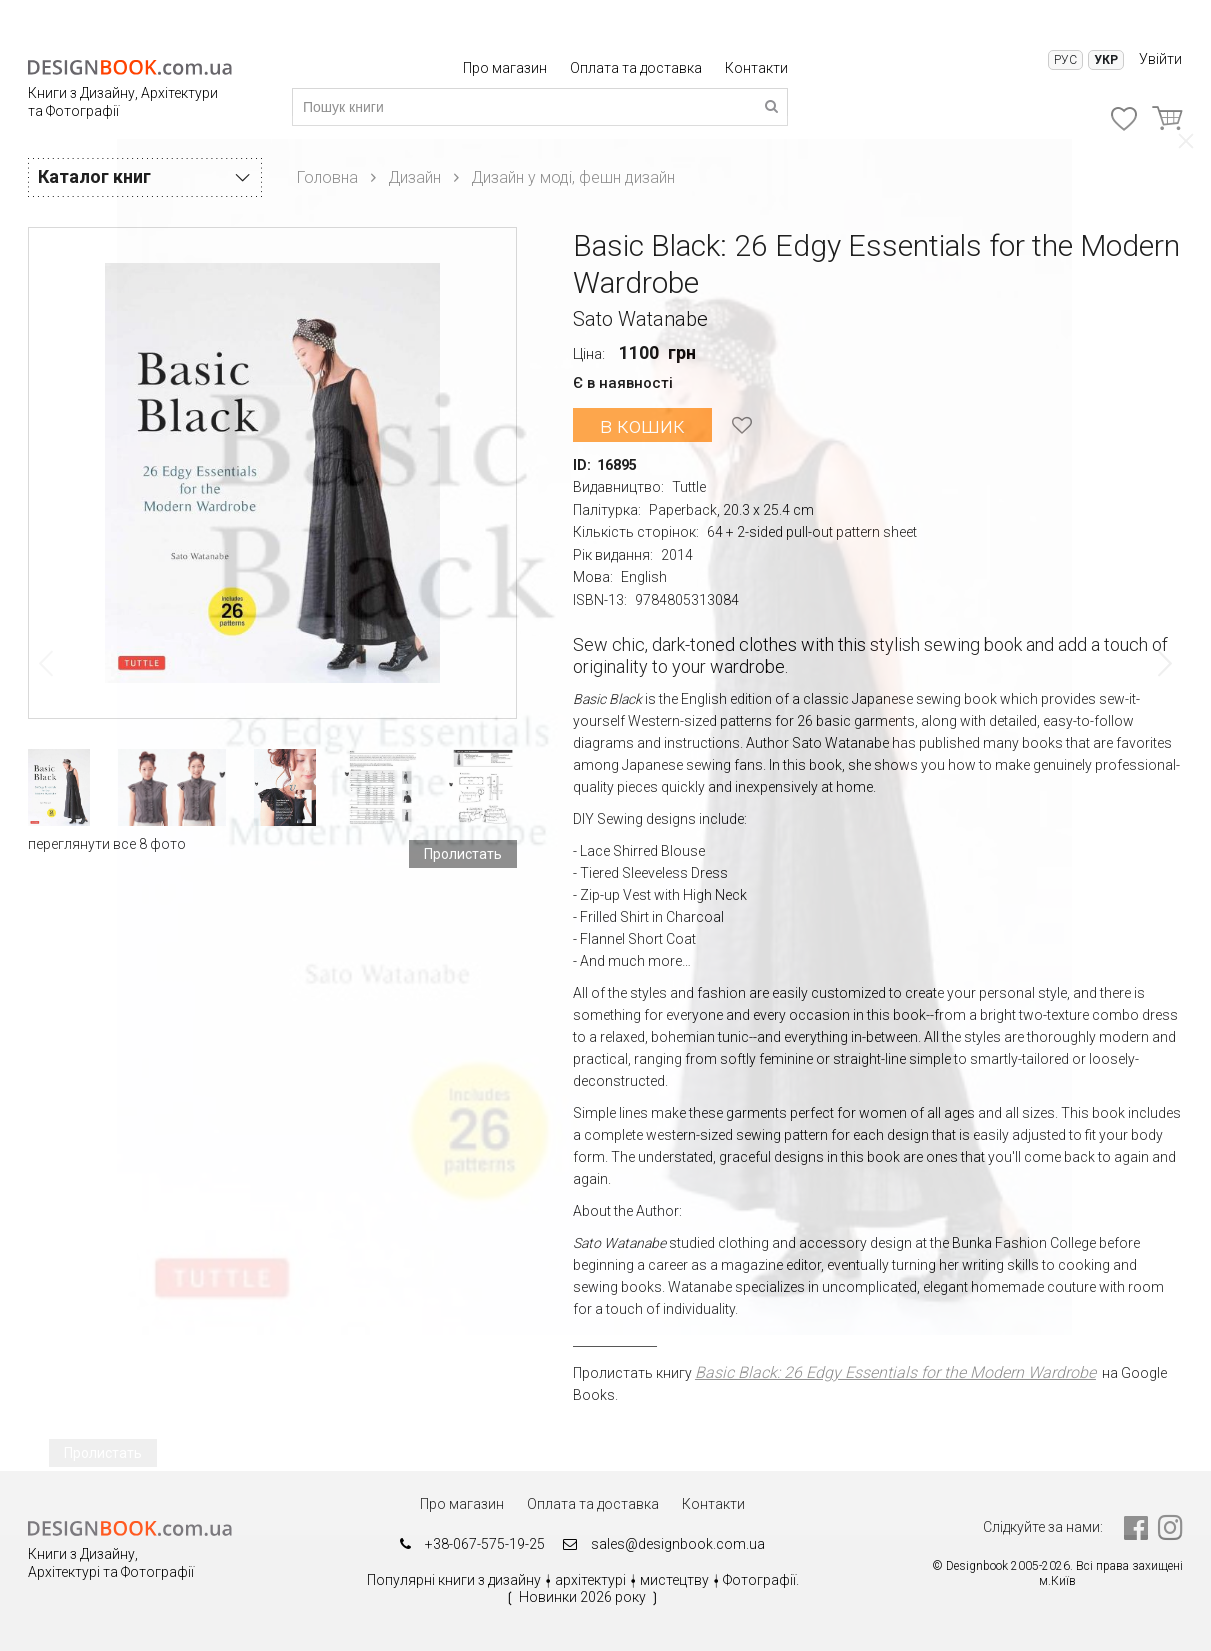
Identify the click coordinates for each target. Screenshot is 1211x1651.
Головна (327, 177)
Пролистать (463, 854)
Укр (1106, 60)
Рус (1065, 60)
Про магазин (506, 68)
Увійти (1160, 59)
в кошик (640, 424)
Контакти (756, 68)
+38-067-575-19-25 (466, 1545)
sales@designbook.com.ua (671, 1545)
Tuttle (689, 487)
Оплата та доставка (637, 68)
